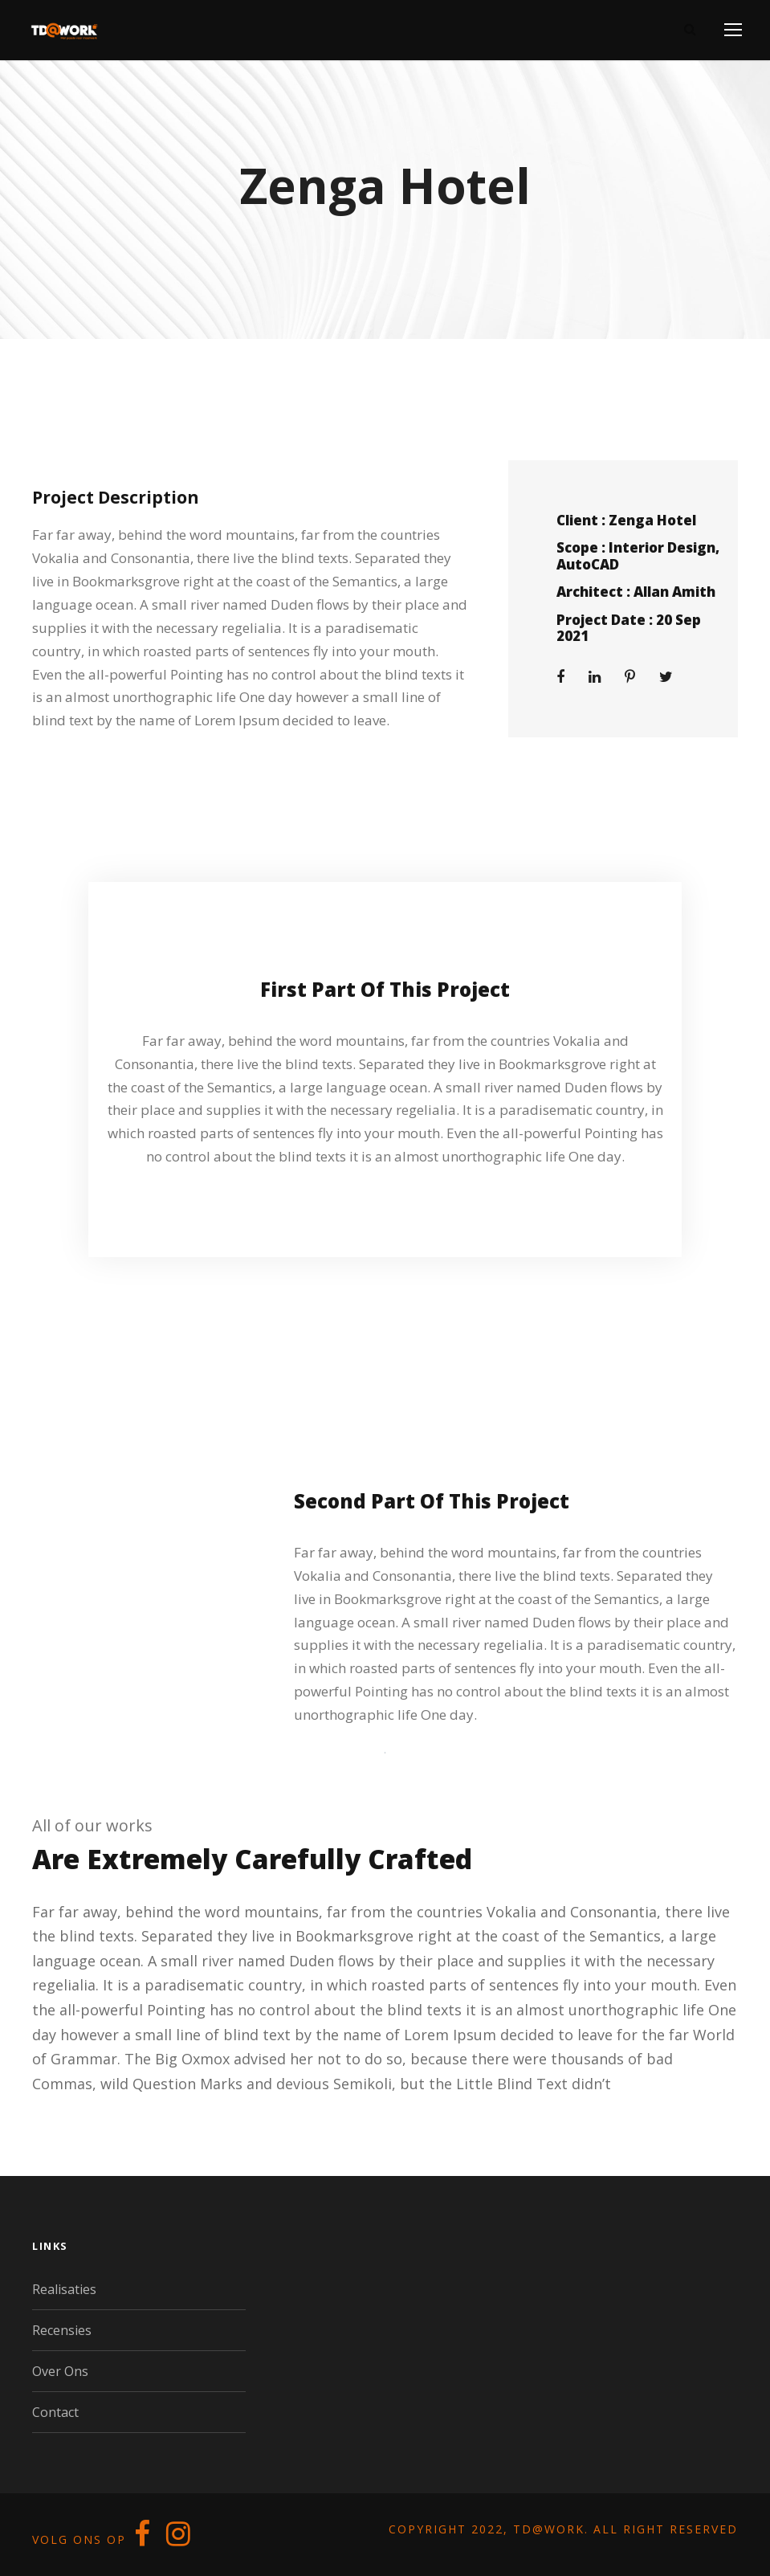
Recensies (62, 2330)
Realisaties (64, 2289)
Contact (55, 2412)
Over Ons (60, 2371)
